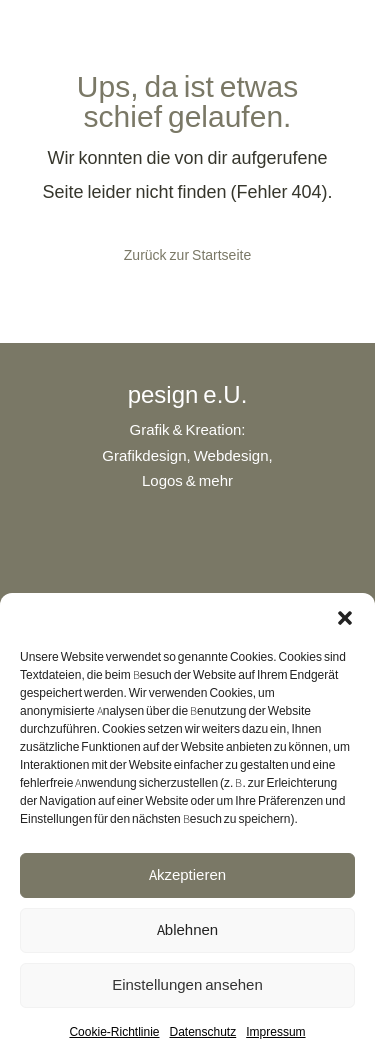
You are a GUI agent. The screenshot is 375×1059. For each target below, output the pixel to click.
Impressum (275, 1031)
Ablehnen (187, 929)
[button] (345, 618)
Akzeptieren (187, 874)
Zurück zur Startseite (187, 255)
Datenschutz (203, 1031)
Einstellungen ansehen (187, 984)
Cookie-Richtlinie (114, 1031)
